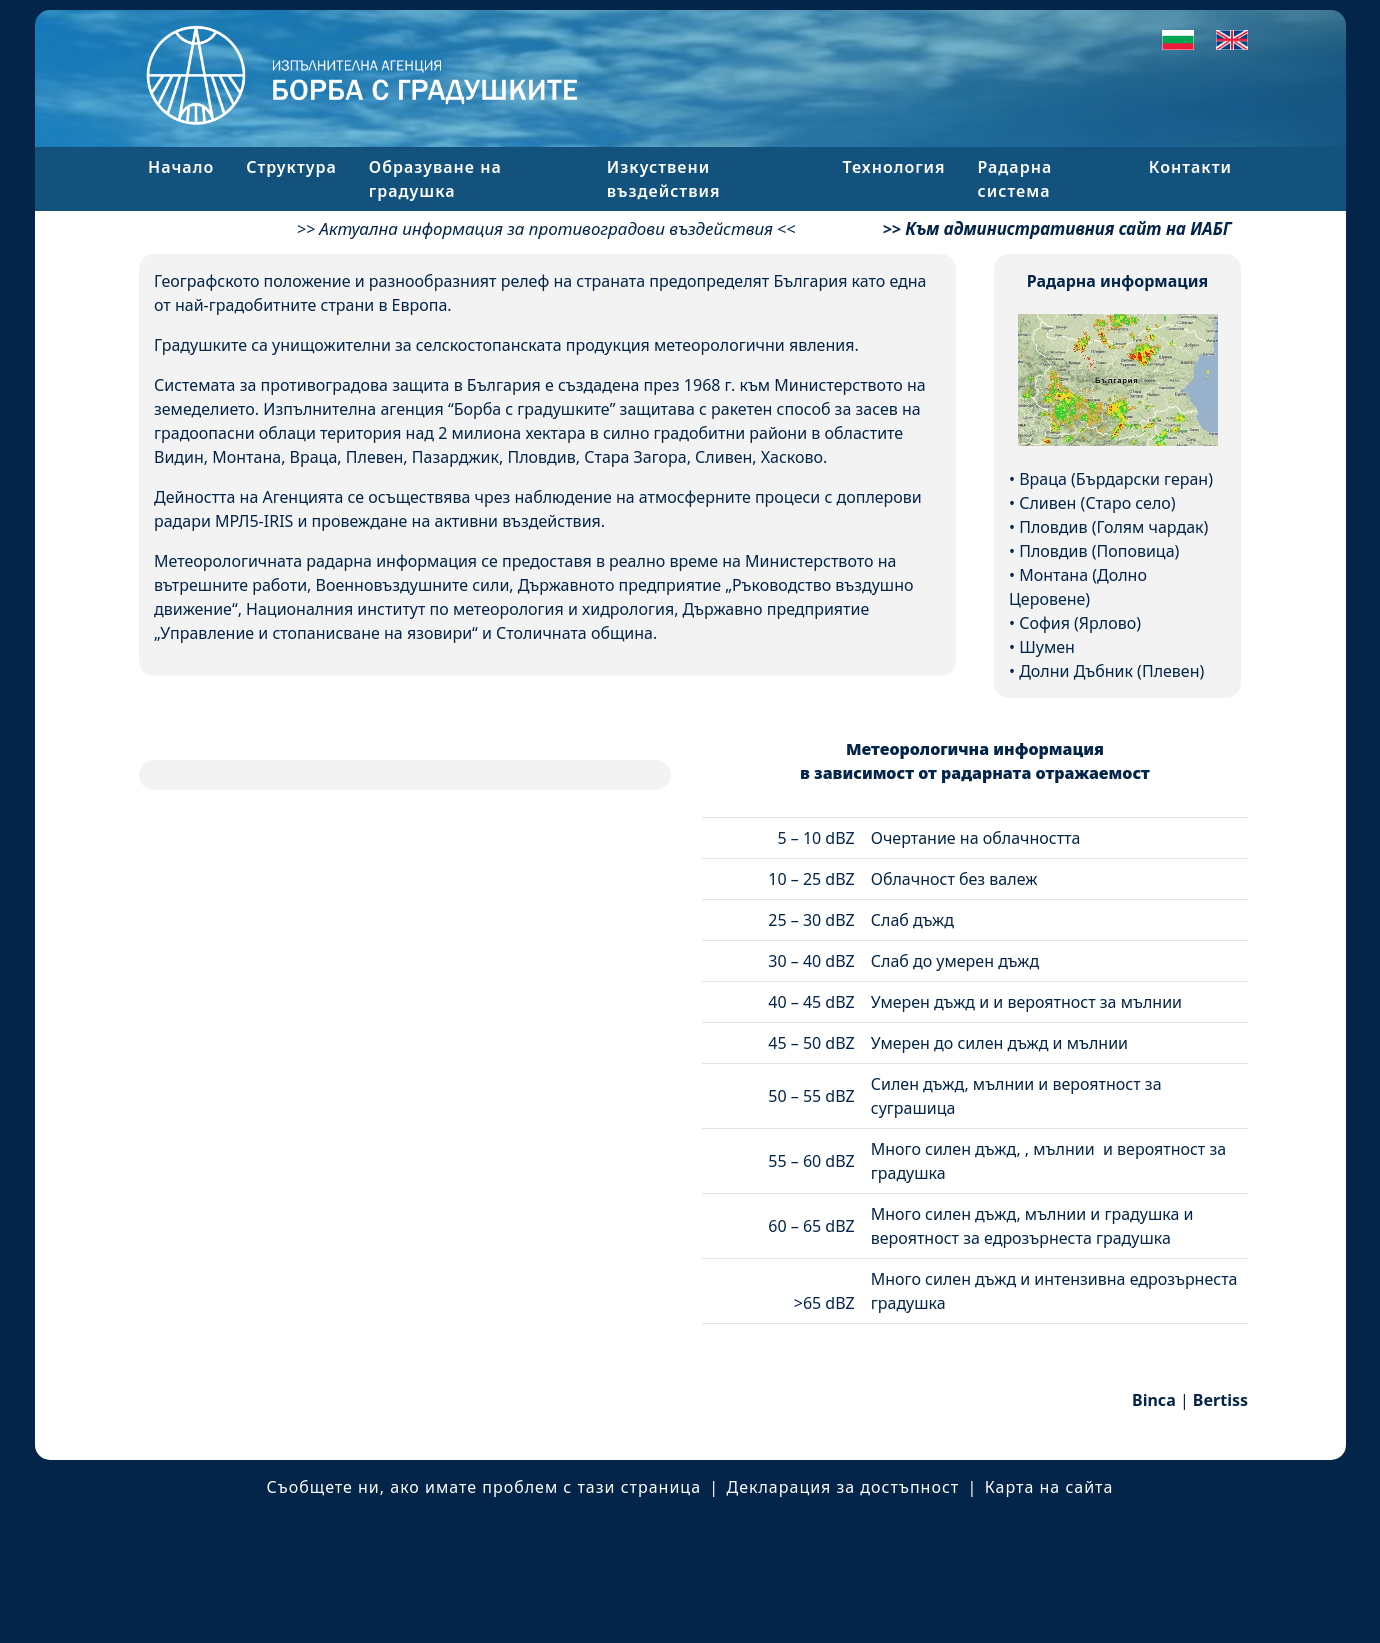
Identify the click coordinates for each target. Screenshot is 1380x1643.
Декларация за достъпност (843, 1487)
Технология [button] (894, 167)
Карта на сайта (1049, 1487)
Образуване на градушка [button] (435, 179)
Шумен (1047, 647)
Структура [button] (291, 167)
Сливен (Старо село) (1097, 503)
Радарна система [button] (1015, 179)
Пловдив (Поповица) (1099, 551)
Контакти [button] (1190, 167)
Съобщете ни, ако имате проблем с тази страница (484, 1487)
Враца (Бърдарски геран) (1116, 479)
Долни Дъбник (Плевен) (1111, 671)
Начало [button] (181, 167)
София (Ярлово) (1080, 623)
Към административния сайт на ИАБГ (1068, 228)
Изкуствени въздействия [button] (664, 179)
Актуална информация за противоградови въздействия (546, 228)
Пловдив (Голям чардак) (1113, 527)
